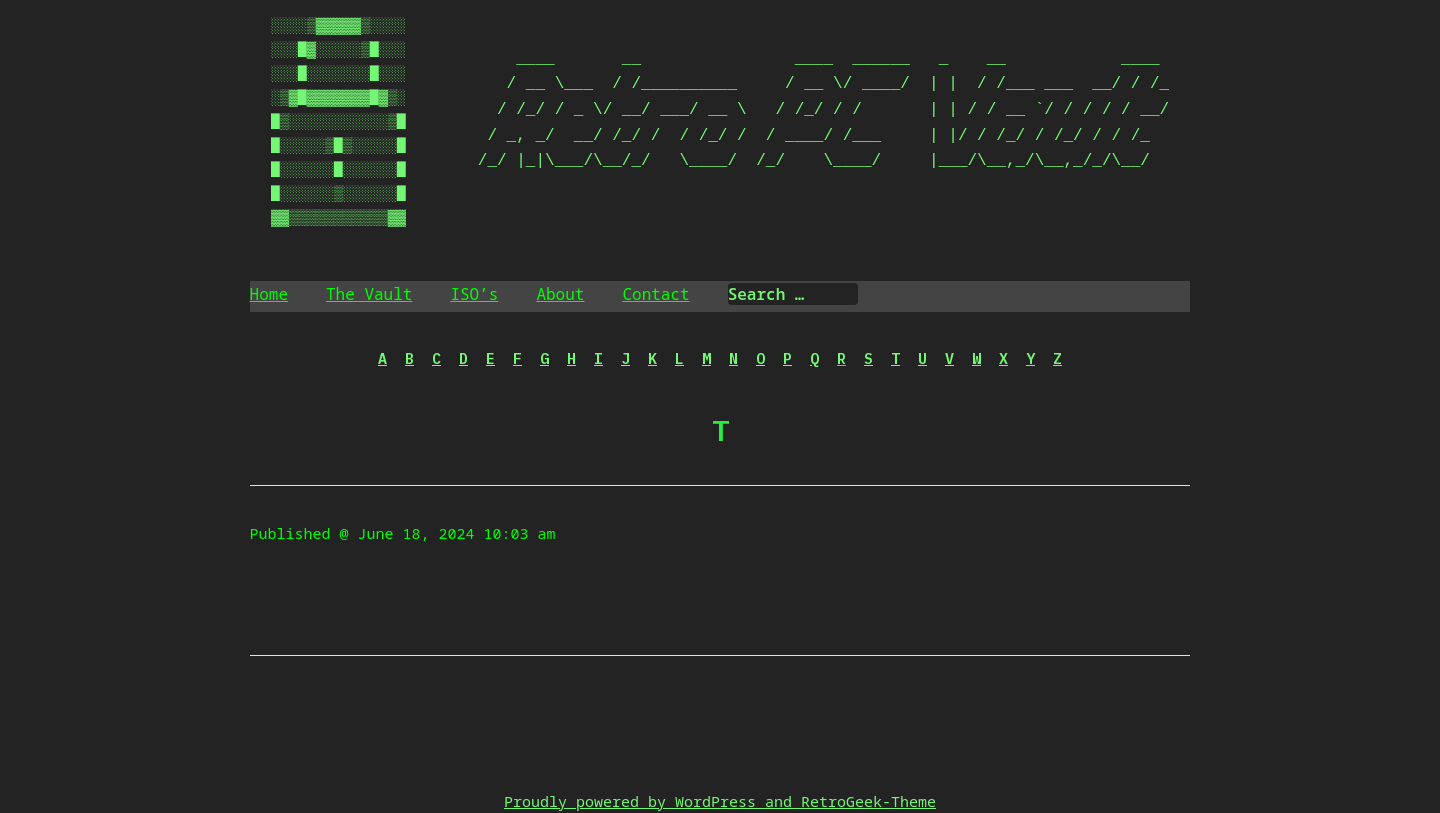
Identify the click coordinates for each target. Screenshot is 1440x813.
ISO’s (474, 294)
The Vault (369, 294)
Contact (655, 294)
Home (269, 294)
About (560, 294)
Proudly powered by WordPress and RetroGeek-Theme (720, 801)
